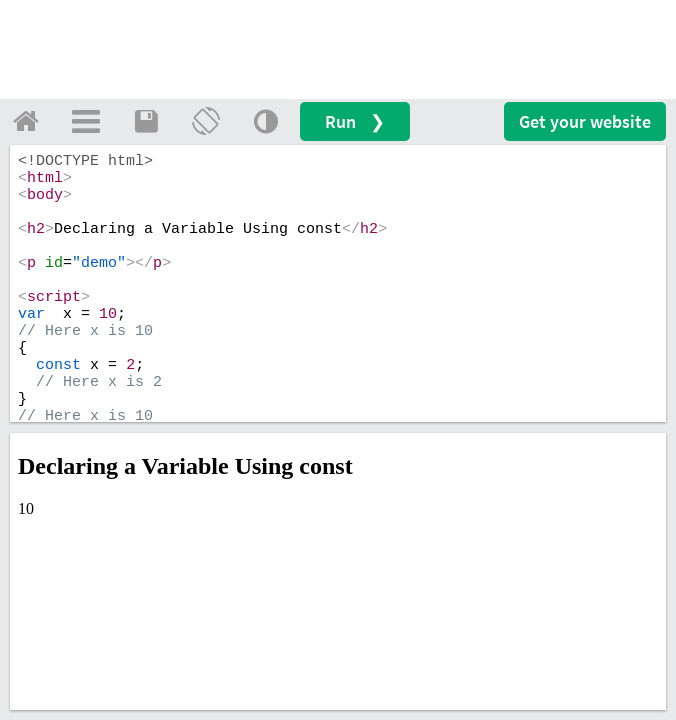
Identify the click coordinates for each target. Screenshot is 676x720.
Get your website (585, 121)
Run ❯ (355, 121)
